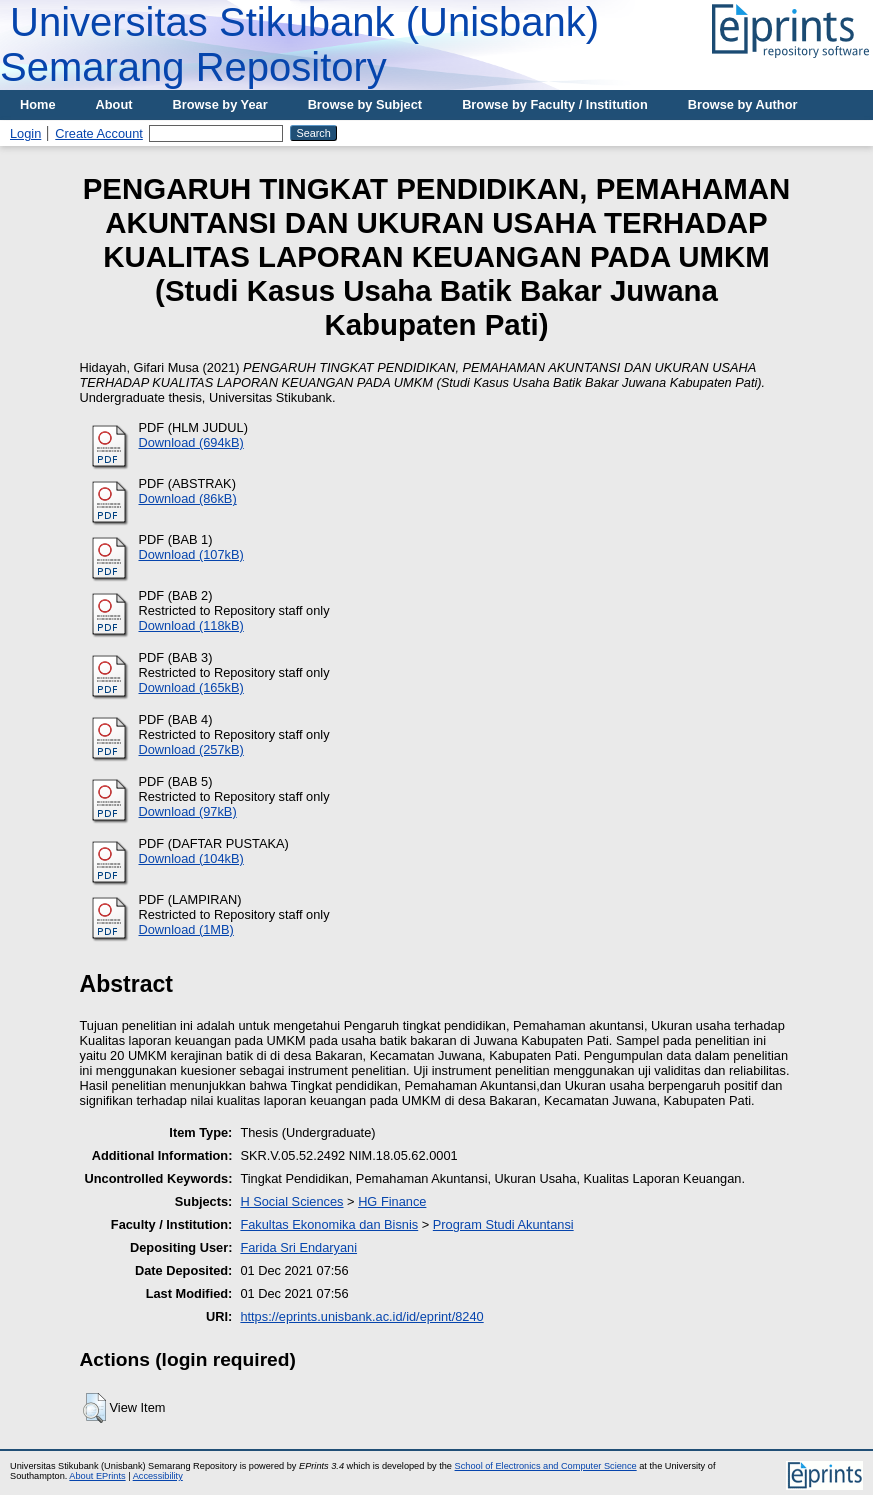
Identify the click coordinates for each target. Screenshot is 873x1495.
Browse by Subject (365, 104)
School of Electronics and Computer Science (546, 1466)
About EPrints (97, 1476)
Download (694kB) (191, 442)
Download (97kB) (188, 811)
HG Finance (392, 1201)
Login (25, 133)
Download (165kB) (191, 687)
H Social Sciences (291, 1201)
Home (38, 104)
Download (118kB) (191, 625)
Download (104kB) (191, 858)
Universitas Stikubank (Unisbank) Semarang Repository (299, 44)
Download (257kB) (191, 749)
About (114, 104)
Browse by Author (743, 104)
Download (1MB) (186, 929)
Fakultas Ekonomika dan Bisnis (329, 1224)
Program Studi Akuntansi (503, 1224)
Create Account (99, 133)
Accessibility (158, 1476)
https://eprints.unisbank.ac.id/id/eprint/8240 (361, 1316)
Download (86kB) (188, 498)
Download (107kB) (191, 554)
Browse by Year (220, 104)
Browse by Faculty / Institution (555, 104)
